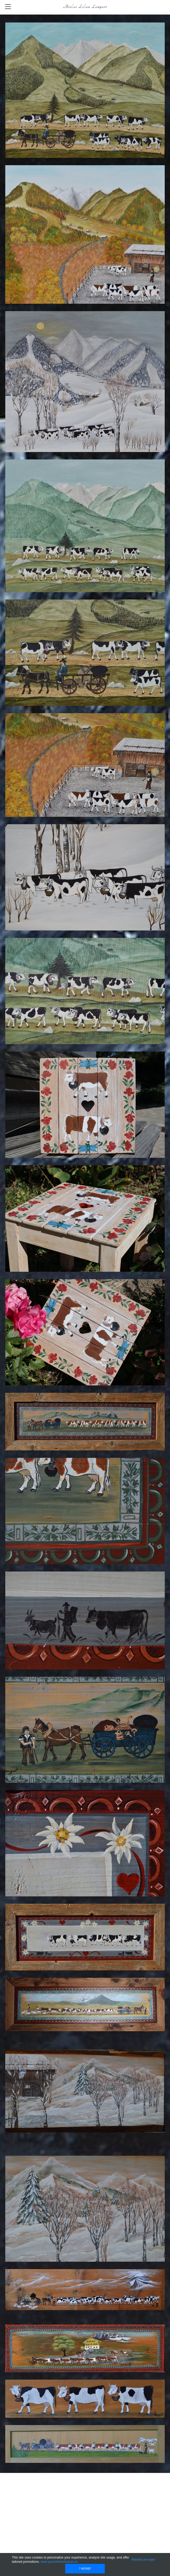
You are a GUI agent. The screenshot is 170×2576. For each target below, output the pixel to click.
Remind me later (143, 2559)
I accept (85, 2568)
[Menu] (8, 6)
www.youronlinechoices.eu (59, 2562)
